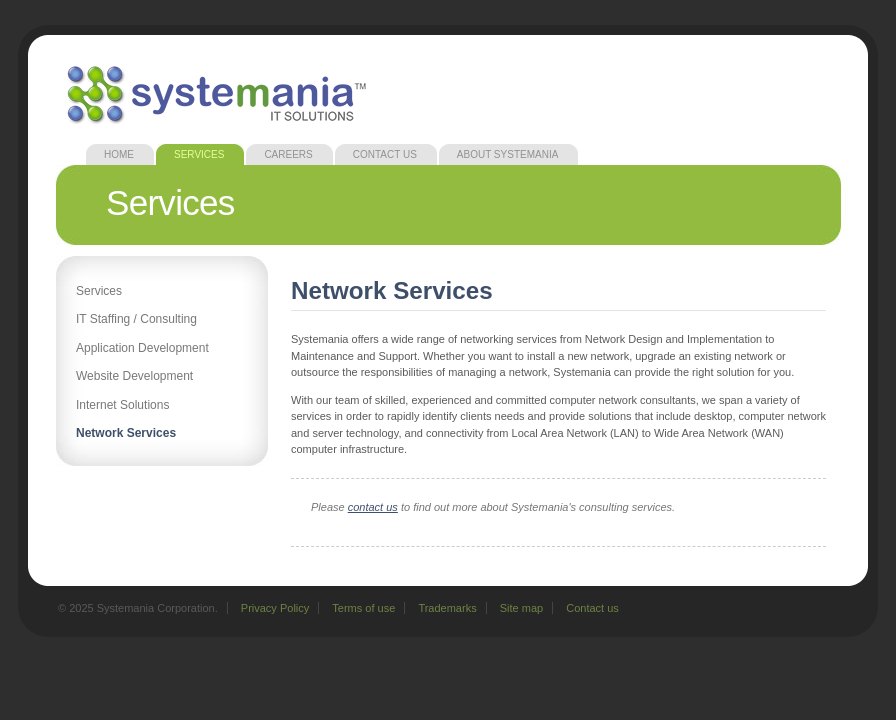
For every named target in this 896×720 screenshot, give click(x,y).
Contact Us (385, 154)
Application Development (142, 348)
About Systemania (508, 154)
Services (199, 154)
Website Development (134, 376)
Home (119, 154)
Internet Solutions (122, 405)
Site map (521, 608)
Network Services (126, 433)
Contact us (592, 608)
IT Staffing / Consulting (136, 319)
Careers (288, 154)
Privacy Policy (275, 608)
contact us (373, 507)
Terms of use (363, 608)
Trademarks (447, 608)
